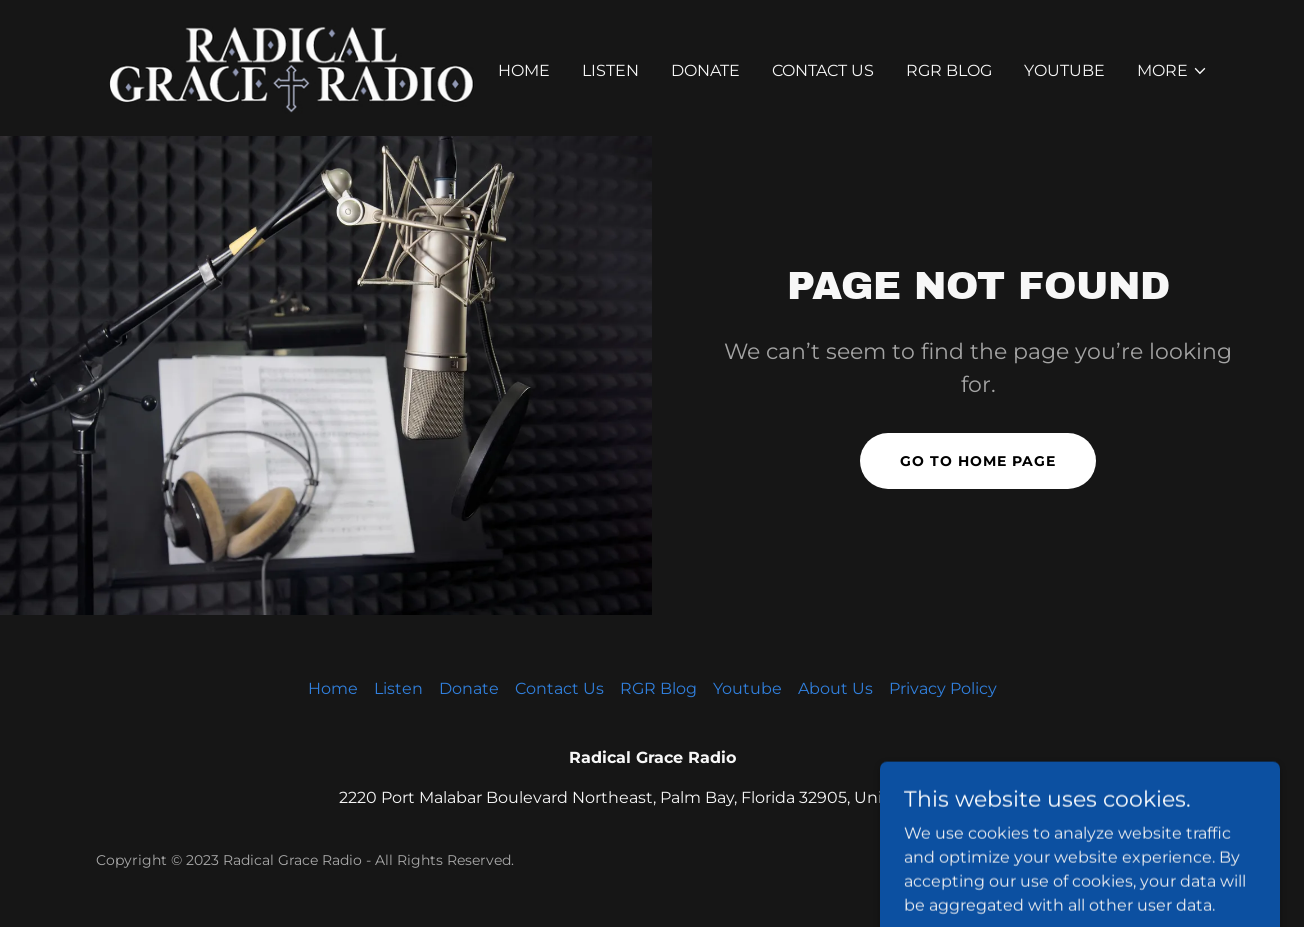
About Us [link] (835, 688)
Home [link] (524, 70)
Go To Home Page (978, 461)
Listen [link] (610, 70)
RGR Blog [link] (949, 70)
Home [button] (333, 688)
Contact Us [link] (823, 70)
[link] (290, 66)
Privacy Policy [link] (943, 688)
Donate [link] (705, 70)
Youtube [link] (1064, 70)
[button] (1172, 71)
